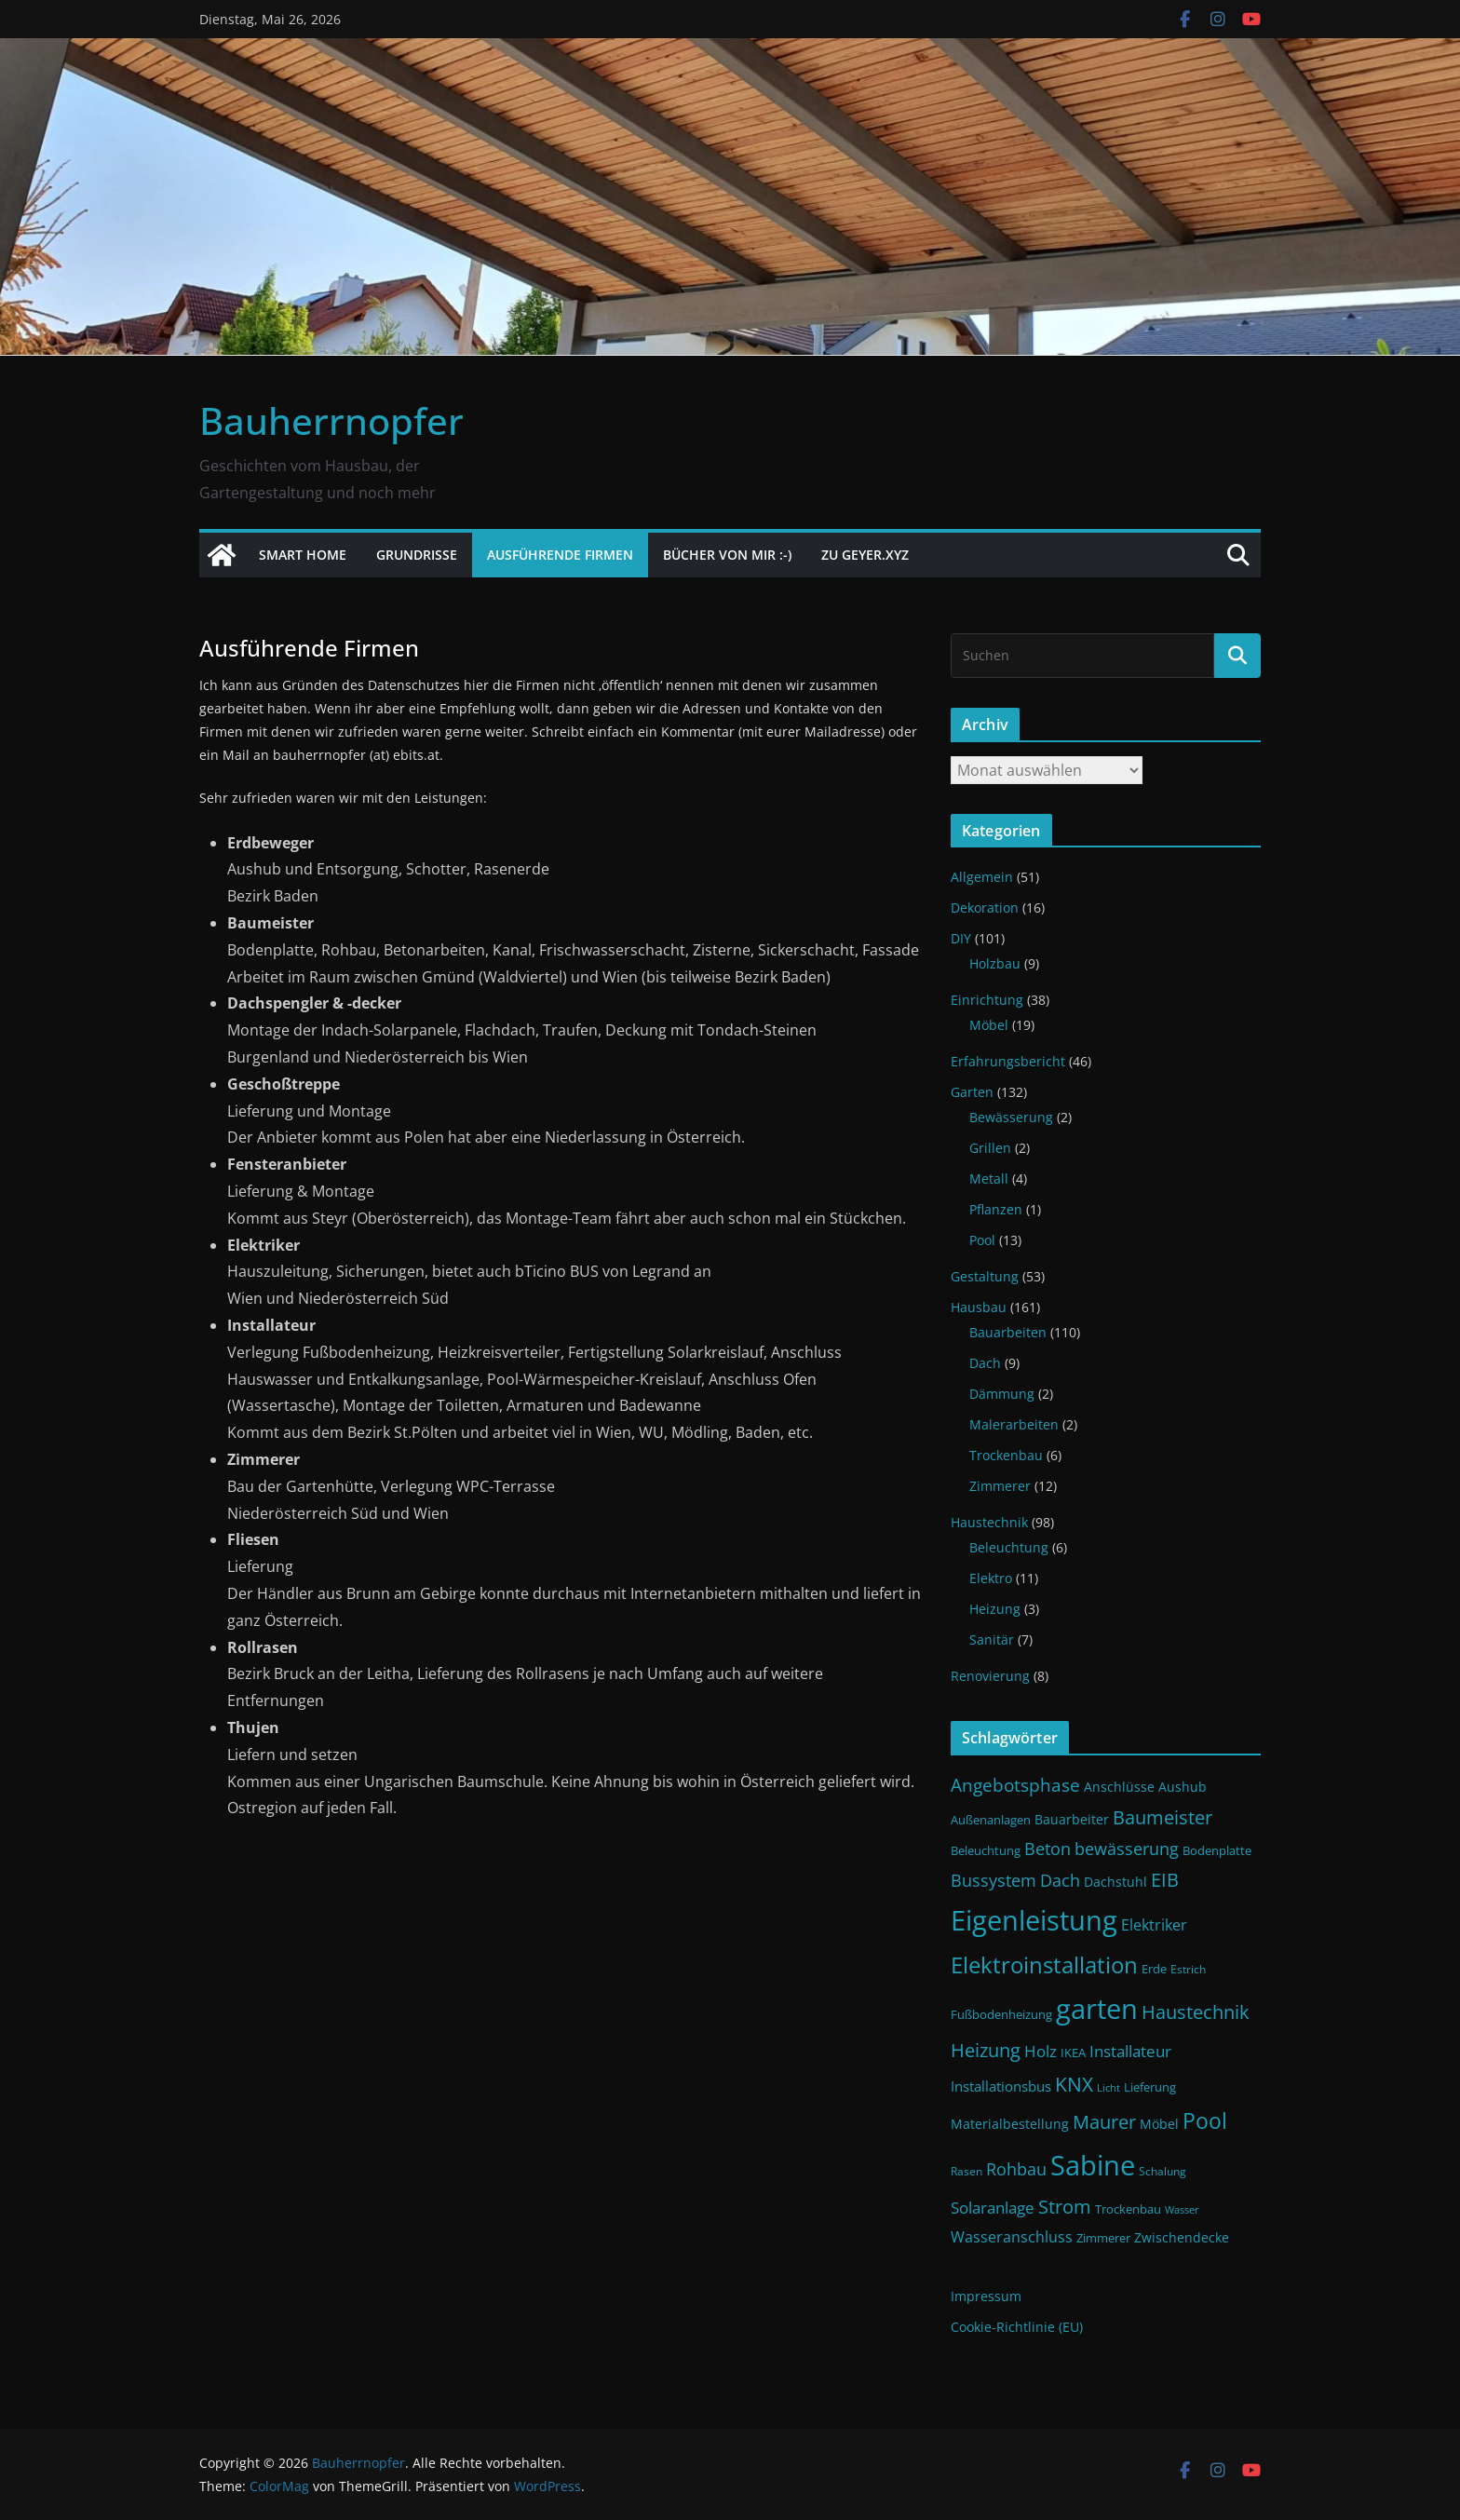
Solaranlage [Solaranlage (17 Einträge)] (992, 2207)
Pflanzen (995, 1209)
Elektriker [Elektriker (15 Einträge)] (1154, 1925)
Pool (982, 1240)
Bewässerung (1011, 1117)
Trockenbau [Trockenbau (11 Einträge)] (1128, 2209)
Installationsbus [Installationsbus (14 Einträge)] (1001, 2086)
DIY (961, 938)
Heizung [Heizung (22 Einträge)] (986, 2050)
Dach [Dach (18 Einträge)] (1060, 1880)
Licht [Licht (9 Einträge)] (1108, 2087)
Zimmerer (1000, 1486)
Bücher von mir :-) (727, 554)
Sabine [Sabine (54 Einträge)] (1092, 2165)
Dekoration (985, 907)
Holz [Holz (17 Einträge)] (1040, 2051)
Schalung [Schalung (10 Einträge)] (1162, 2171)
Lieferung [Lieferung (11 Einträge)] (1150, 2087)
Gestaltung (985, 1276)
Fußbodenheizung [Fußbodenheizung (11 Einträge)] (1001, 2015)
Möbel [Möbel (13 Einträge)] (1159, 2124)
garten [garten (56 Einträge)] (1097, 2008)
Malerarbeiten (1014, 1424)
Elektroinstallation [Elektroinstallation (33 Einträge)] (1044, 1965)
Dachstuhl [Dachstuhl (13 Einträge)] (1115, 1881)
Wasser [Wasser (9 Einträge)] (1182, 2209)
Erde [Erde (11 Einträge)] (1154, 1969)
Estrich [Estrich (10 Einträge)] (1188, 1969)
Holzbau (995, 963)
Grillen (990, 1148)
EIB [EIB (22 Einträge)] (1165, 1879)
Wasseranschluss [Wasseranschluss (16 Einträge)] (1012, 2237)
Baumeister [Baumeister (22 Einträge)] (1162, 1817)
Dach (985, 1363)
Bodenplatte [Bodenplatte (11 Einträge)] (1217, 1851)
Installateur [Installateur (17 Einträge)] (1130, 2051)
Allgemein (982, 877)
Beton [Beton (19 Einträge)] (1047, 1848)
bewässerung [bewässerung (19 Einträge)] (1127, 1848)
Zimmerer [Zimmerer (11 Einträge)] (1103, 2238)
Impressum (986, 2296)
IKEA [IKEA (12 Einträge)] (1073, 2052)
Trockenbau (1006, 1455)
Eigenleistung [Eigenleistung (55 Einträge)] (1034, 1920)
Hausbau (979, 1307)
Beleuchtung (1008, 1547)
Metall (988, 1178)
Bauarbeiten (1008, 1332)
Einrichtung (987, 1000)
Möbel (988, 1025)
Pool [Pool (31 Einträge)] (1205, 2120)
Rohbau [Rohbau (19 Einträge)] (1016, 2169)
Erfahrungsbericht (1008, 1061)
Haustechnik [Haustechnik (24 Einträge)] (1196, 2011)
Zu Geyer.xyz (865, 554)
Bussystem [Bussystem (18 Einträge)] (993, 1880)
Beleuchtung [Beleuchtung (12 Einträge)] (986, 1850)
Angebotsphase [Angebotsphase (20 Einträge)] (1015, 1784)
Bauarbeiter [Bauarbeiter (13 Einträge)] (1071, 1819)
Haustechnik (989, 1522)
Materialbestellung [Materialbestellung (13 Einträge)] (1010, 2124)
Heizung (995, 1609)
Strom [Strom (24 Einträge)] (1064, 2206)
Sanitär (991, 1639)
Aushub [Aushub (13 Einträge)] (1182, 1786)
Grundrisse (416, 554)
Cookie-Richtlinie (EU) (1017, 2327)
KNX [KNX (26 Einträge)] (1074, 2083)
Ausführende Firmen (560, 554)
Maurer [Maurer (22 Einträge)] (1104, 2121)
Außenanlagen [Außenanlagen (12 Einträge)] (991, 1819)
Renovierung (990, 1676)
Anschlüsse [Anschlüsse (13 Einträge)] (1119, 1786)
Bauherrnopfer (331, 420)
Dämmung (1001, 1393)
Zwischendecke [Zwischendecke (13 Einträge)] (1181, 2237)
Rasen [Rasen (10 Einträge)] (966, 2171)
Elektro (990, 1578)
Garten (972, 1092)
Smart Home (302, 554)
